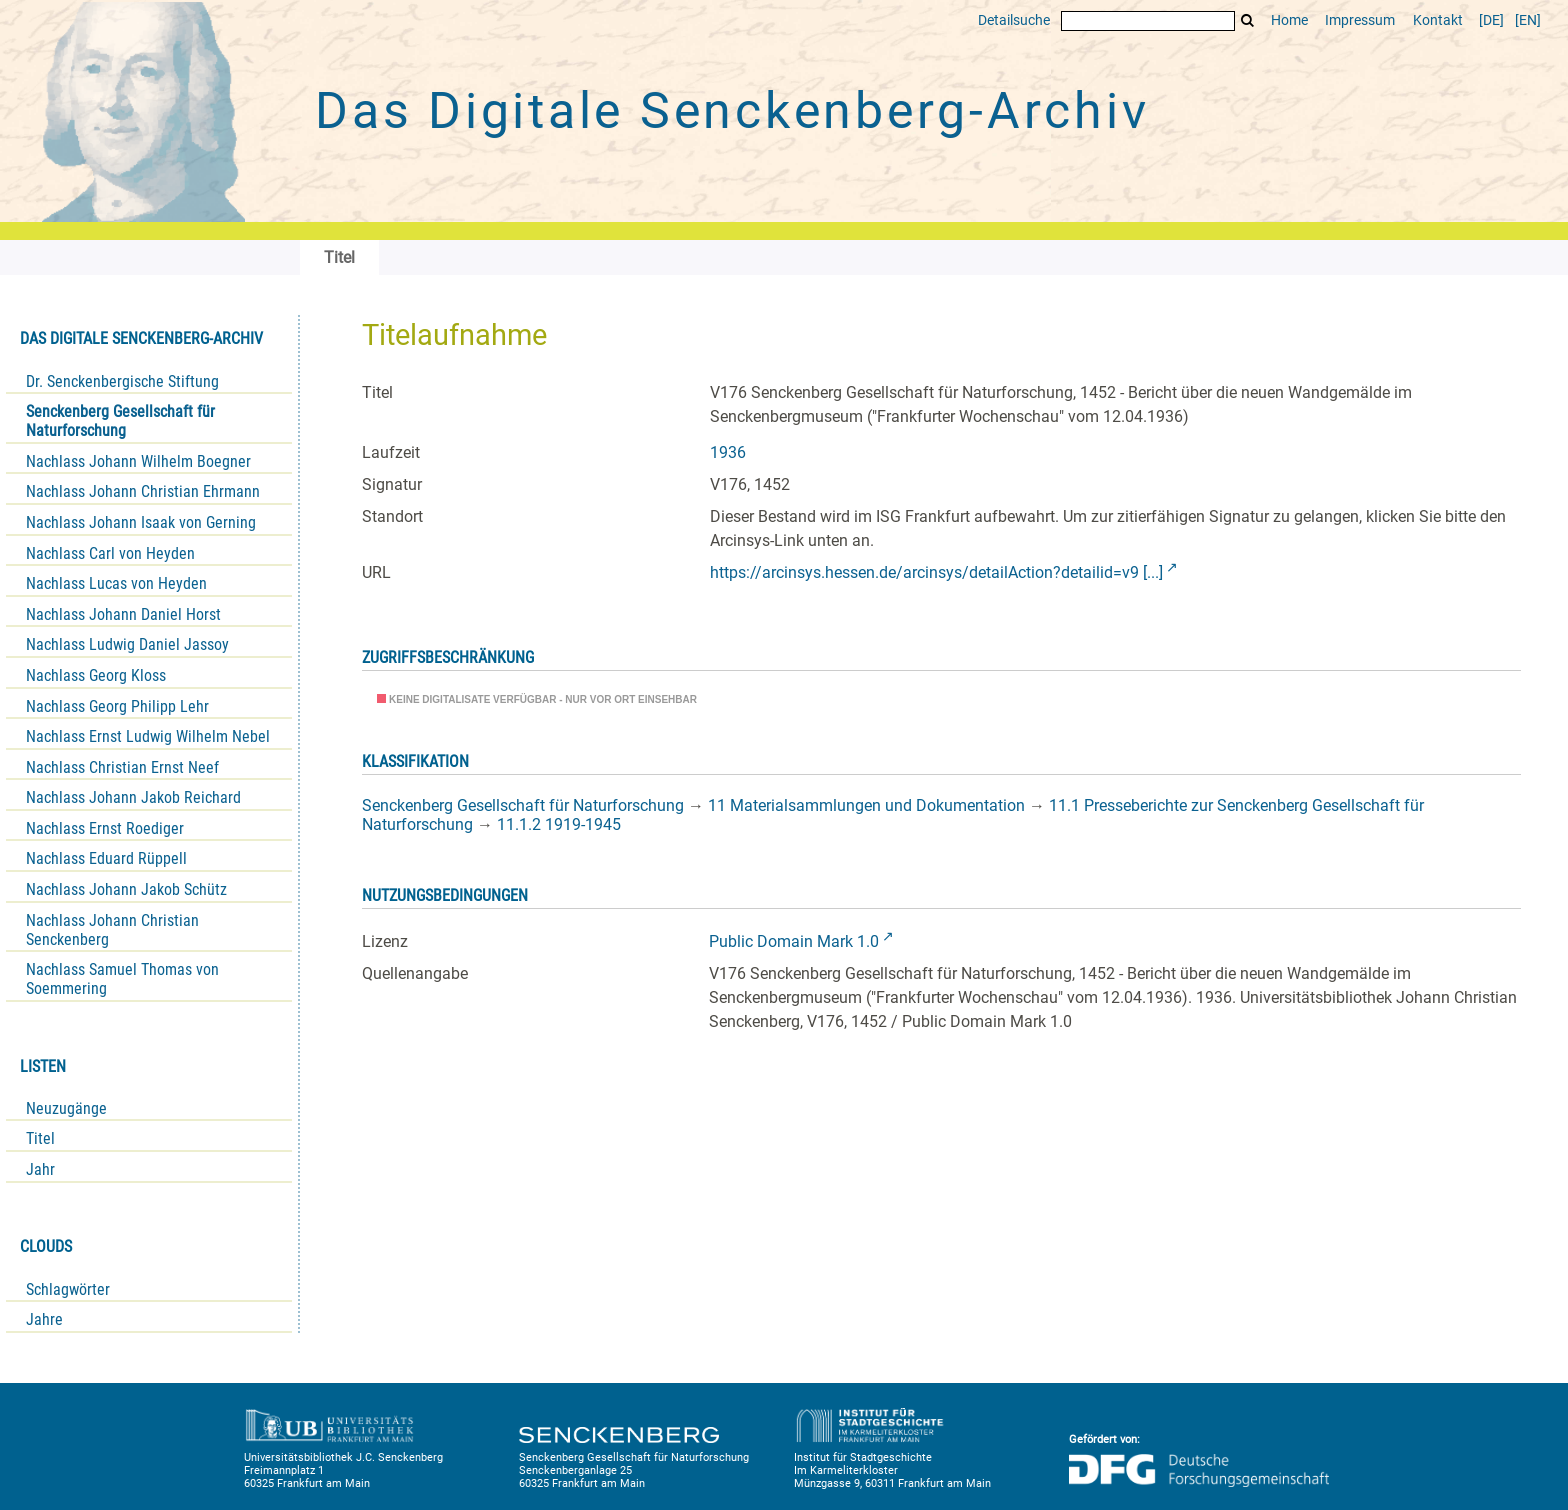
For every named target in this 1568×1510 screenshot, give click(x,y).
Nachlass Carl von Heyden (110, 553)
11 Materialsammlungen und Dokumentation (866, 805)
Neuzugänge (66, 1108)
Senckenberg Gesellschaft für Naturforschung (120, 421)
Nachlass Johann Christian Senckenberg (112, 930)
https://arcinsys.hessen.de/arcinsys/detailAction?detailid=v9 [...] (936, 572)
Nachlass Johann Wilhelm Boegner (138, 461)
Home (1289, 20)
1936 (728, 452)
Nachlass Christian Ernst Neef (122, 767)
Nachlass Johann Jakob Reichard (133, 797)
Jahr (40, 1169)
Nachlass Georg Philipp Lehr (117, 706)
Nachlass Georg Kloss (96, 675)
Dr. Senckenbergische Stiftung (122, 381)
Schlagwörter (68, 1289)
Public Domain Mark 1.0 (794, 941)
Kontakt (1438, 20)
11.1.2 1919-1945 (559, 824)
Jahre (44, 1319)
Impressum (1360, 20)
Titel (40, 1138)
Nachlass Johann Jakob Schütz (126, 889)
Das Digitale (732, 111)
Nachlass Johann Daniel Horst (123, 614)
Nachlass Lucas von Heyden (116, 583)
